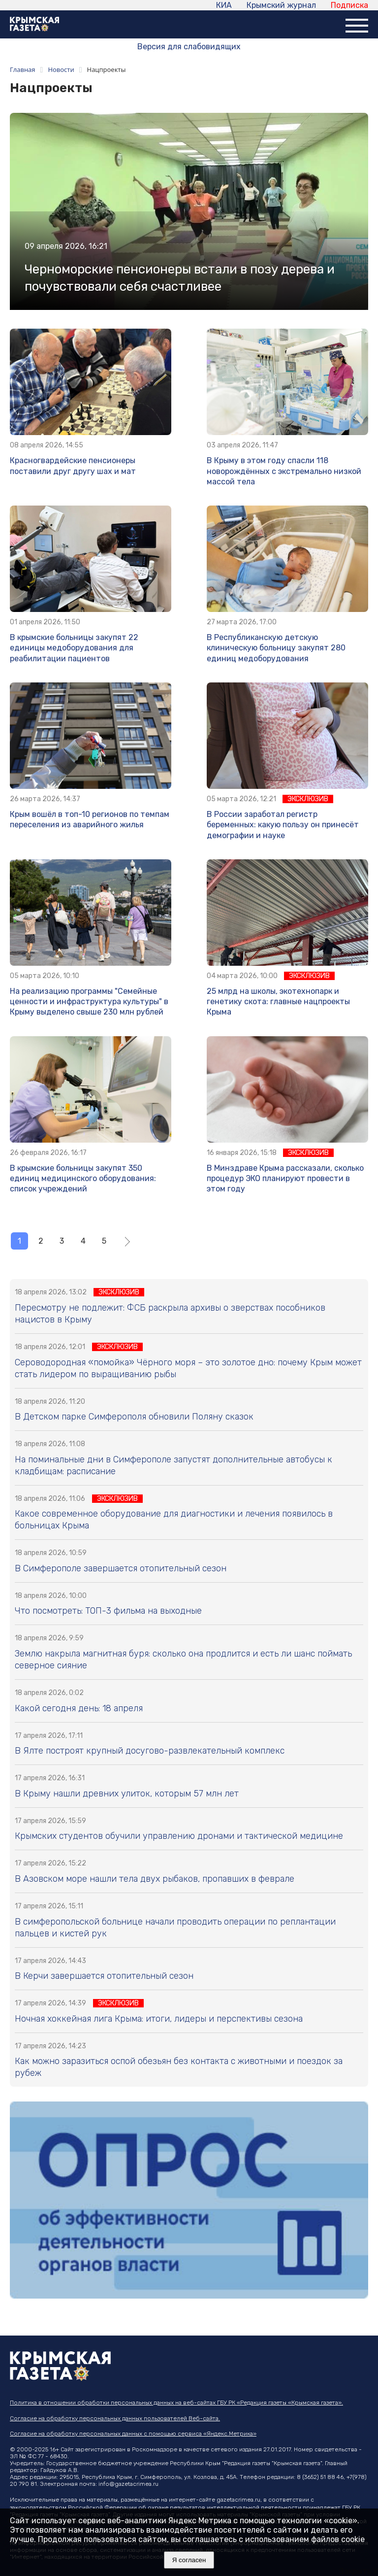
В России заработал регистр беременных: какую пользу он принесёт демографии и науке (283, 825)
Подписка (349, 5)
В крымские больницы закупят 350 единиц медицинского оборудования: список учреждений (83, 1178)
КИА (224, 5)
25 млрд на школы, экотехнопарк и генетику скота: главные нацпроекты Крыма (278, 1001)
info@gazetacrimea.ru (128, 2483)
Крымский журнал (281, 5)
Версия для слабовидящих (189, 46)
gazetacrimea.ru (238, 2499)
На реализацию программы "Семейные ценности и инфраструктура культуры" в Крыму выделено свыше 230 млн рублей (89, 1001)
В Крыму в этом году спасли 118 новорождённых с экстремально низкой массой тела (284, 471)
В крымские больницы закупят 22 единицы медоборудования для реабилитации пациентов (74, 648)
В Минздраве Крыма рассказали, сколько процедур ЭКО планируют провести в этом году (285, 1178)
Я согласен (189, 2560)
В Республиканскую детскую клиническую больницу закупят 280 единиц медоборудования (276, 648)
